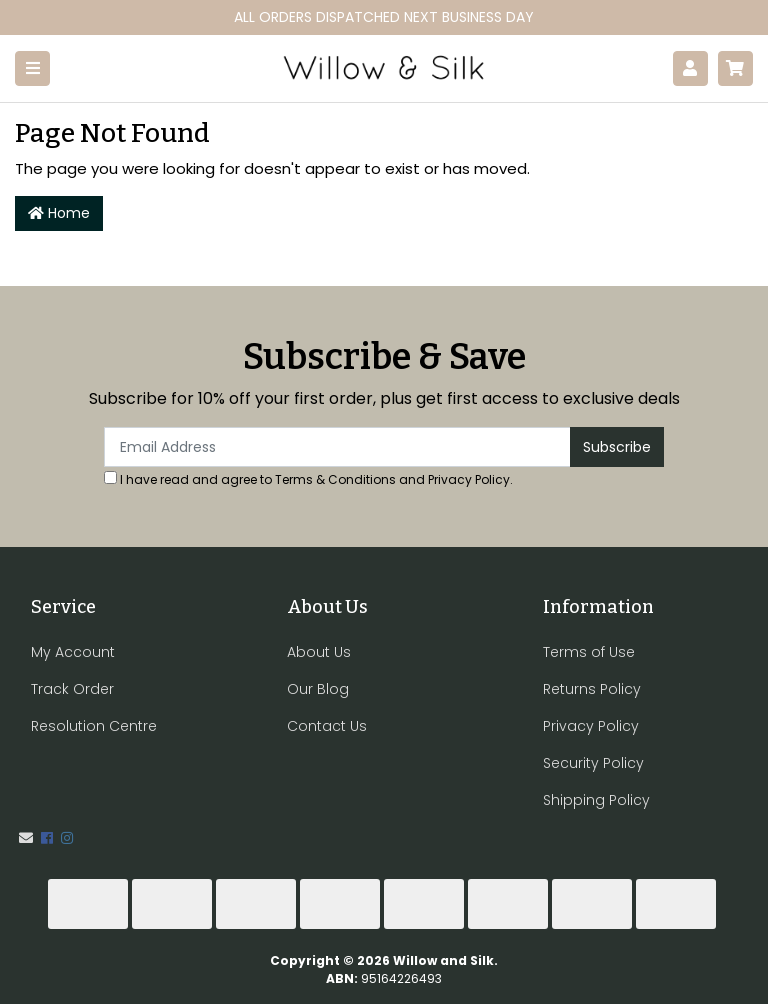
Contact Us (327, 726)
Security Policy (593, 763)
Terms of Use (589, 652)
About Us (319, 652)
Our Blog (318, 689)
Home (59, 213)
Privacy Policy (469, 479)
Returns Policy (592, 689)
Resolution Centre (94, 726)
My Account (73, 652)
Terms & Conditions (335, 479)
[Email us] (26, 838)
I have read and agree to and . (308, 479)
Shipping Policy (596, 800)
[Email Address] (337, 447)
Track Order (72, 689)
